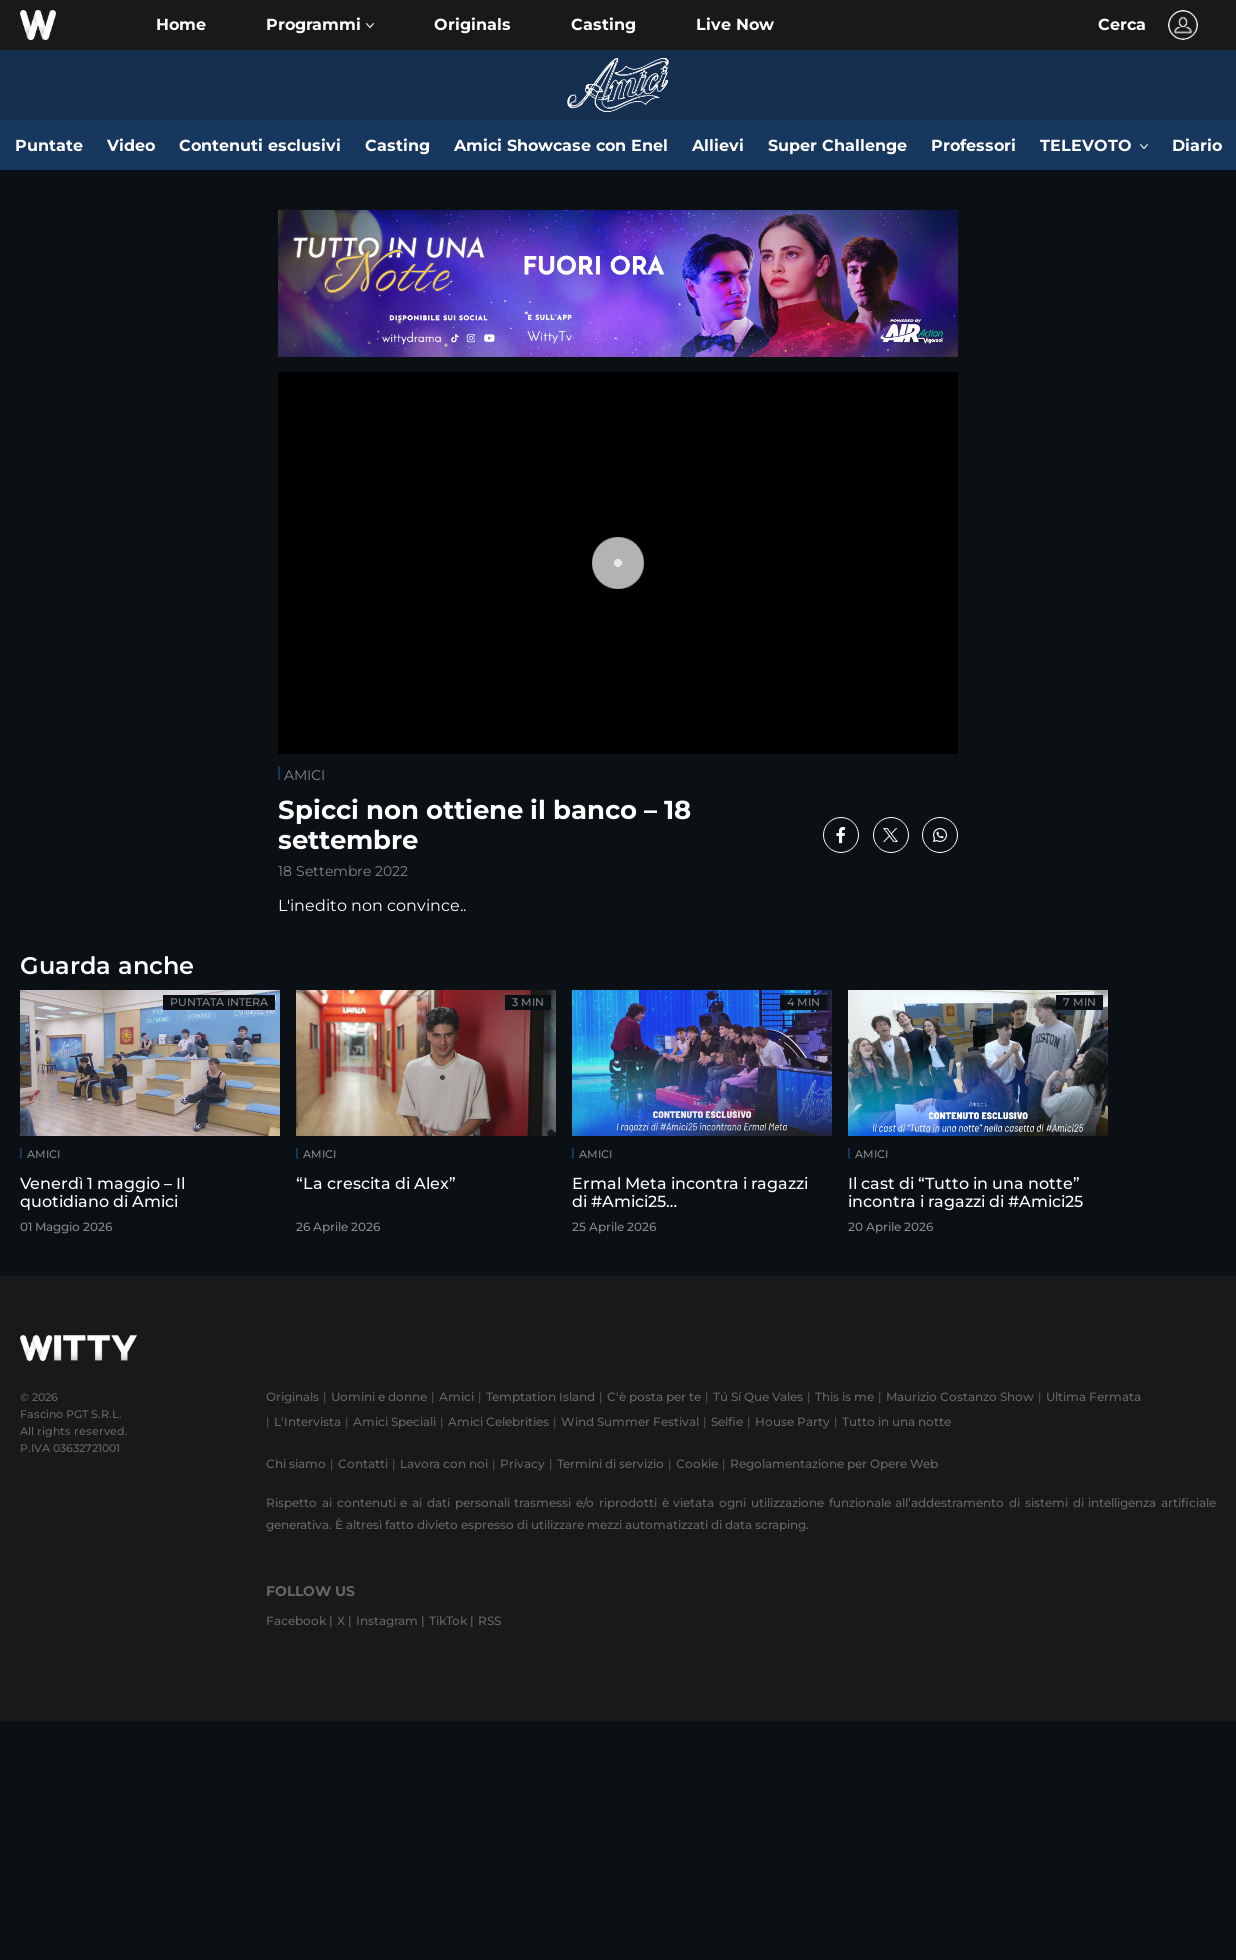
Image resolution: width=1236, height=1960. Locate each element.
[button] (320, 25)
